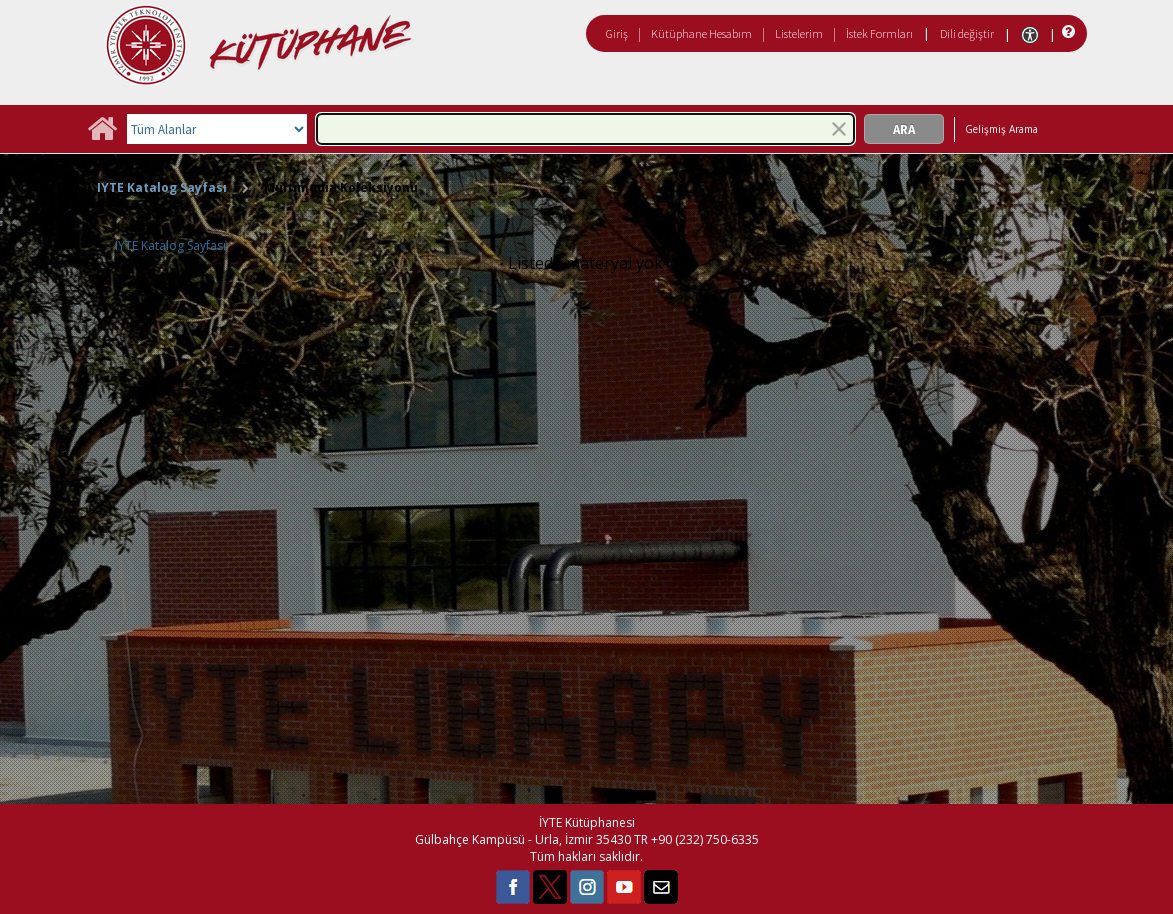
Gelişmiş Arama (1001, 129)
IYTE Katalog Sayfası (162, 187)
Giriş (617, 33)
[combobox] (585, 129)
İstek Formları (879, 33)
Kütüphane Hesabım (701, 33)
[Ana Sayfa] (102, 135)
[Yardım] (1066, 32)
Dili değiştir (967, 33)
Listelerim (799, 33)
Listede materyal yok (585, 263)
